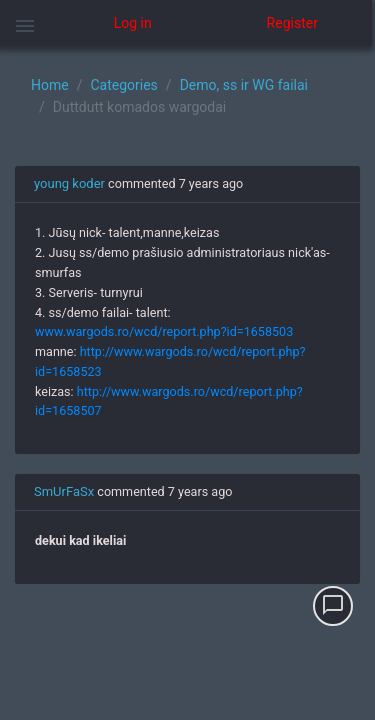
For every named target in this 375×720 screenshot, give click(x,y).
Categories (123, 85)
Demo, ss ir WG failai (244, 85)
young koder (69, 183)
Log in (133, 23)
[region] (187, 383)
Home (50, 85)
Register (292, 23)
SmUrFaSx (64, 491)
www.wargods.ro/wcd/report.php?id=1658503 (164, 331)
